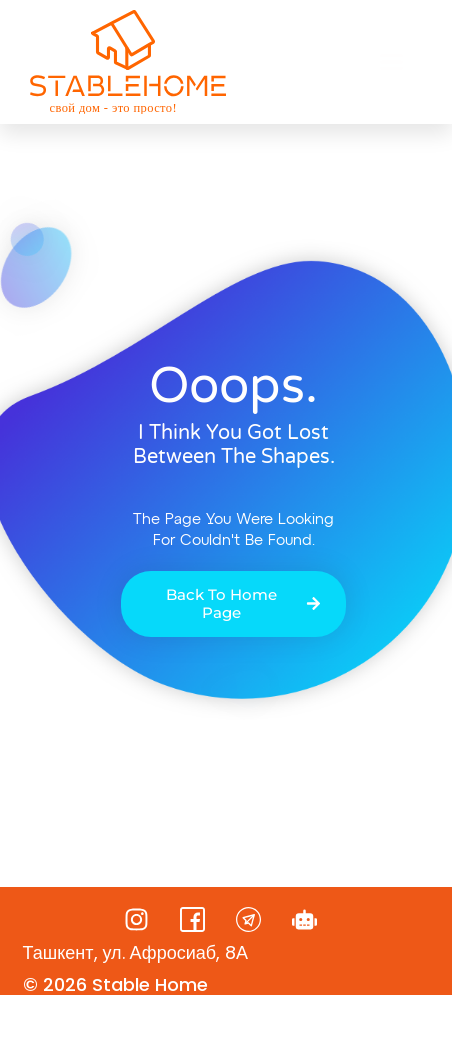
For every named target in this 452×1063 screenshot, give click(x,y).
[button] (392, 62)
